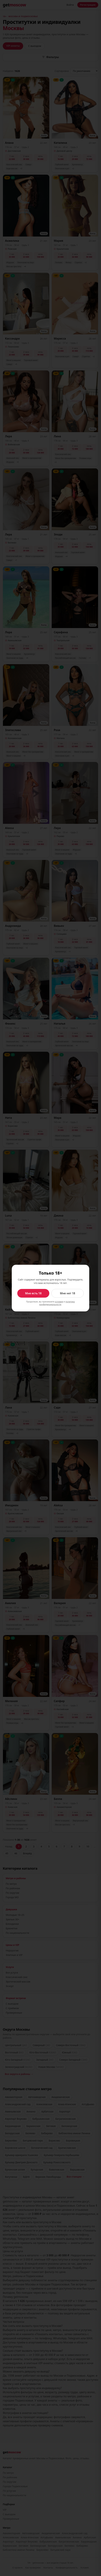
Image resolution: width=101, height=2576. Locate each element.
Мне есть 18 (33, 1293)
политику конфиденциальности (57, 1303)
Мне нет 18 (67, 1293)
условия (59, 1301)
